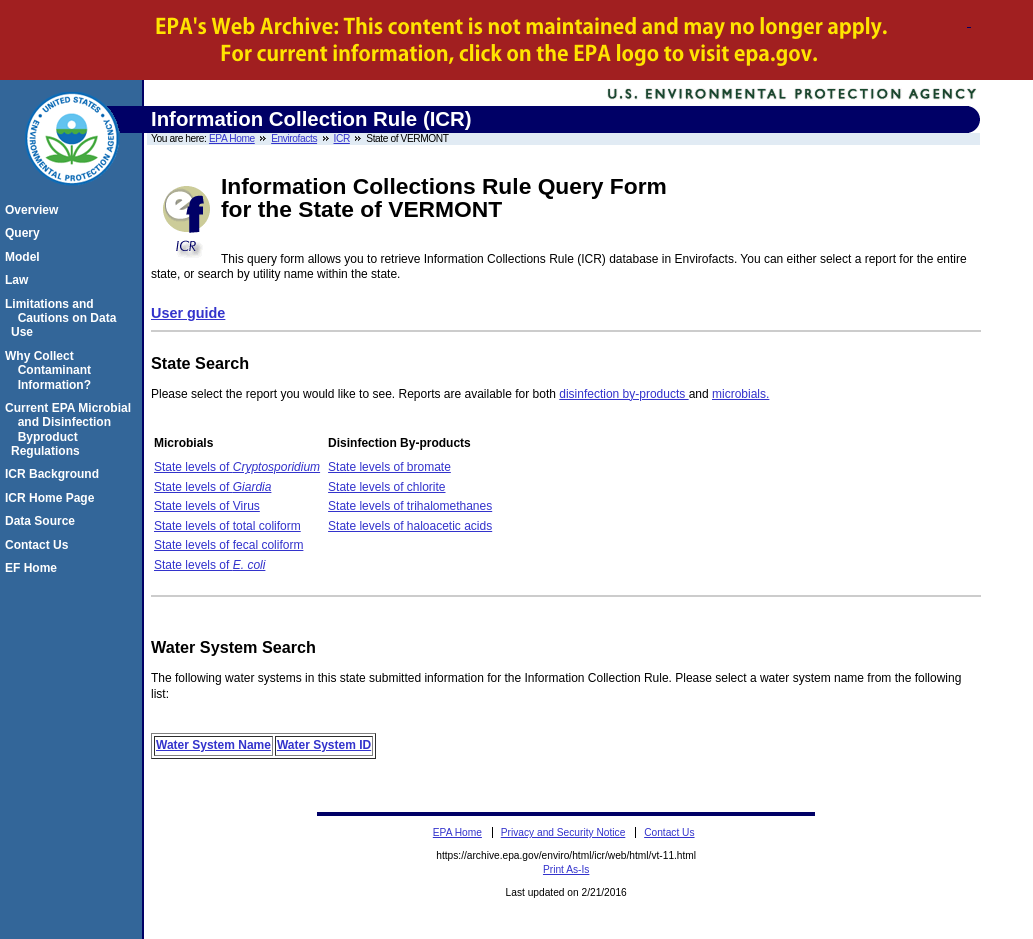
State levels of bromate (389, 467)
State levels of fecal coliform (228, 545)
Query (25, 233)
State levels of (237, 467)
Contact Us (39, 545)
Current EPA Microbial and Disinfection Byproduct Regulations (71, 429)
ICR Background (55, 474)
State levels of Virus (207, 506)
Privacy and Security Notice (563, 832)
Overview (34, 210)
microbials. (740, 394)
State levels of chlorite (386, 487)
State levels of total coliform (227, 526)
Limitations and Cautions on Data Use (63, 318)
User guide (188, 313)
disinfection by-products (623, 394)
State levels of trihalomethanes (410, 506)
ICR (342, 138)
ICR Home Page (52, 498)
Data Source (43, 521)
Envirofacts (294, 138)
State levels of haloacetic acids (410, 526)
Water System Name (213, 745)
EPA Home (232, 138)
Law (19, 280)
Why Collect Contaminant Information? (51, 370)
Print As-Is (566, 869)
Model (25, 257)
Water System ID (324, 745)
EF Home (34, 568)
